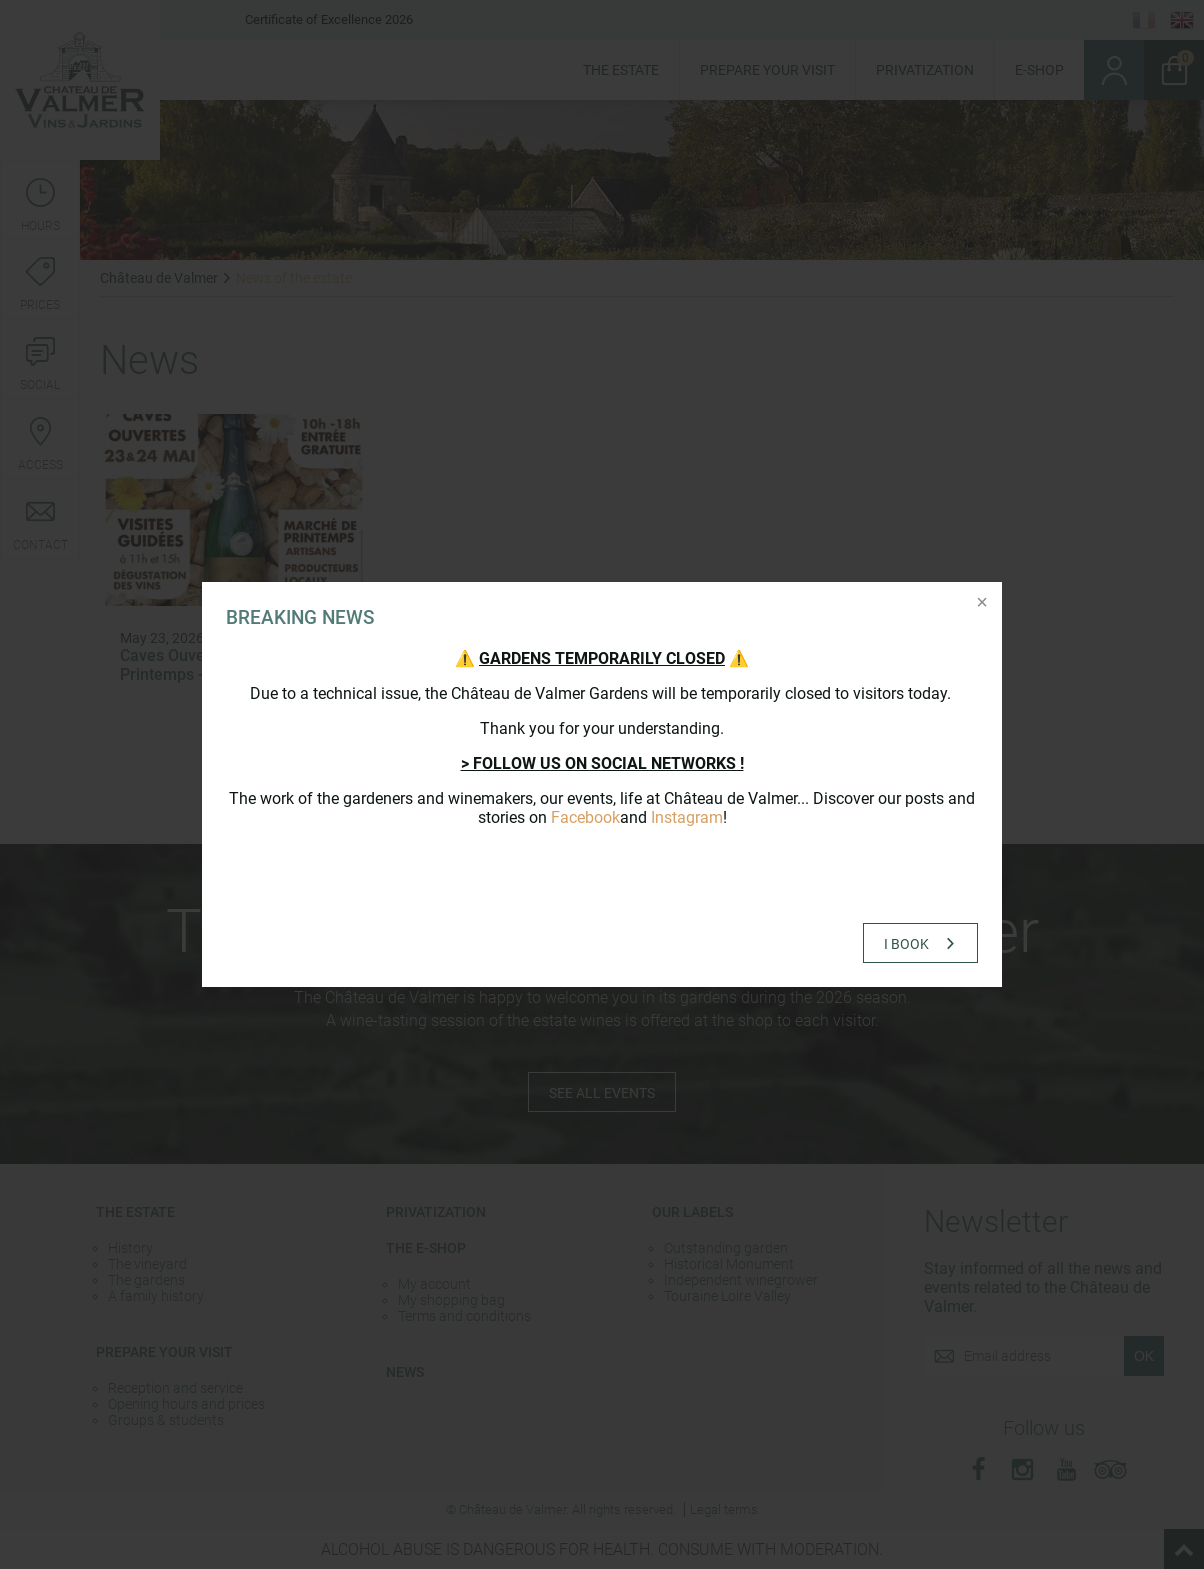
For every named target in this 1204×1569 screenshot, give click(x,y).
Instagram (687, 817)
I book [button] (906, 944)
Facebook (585, 817)
